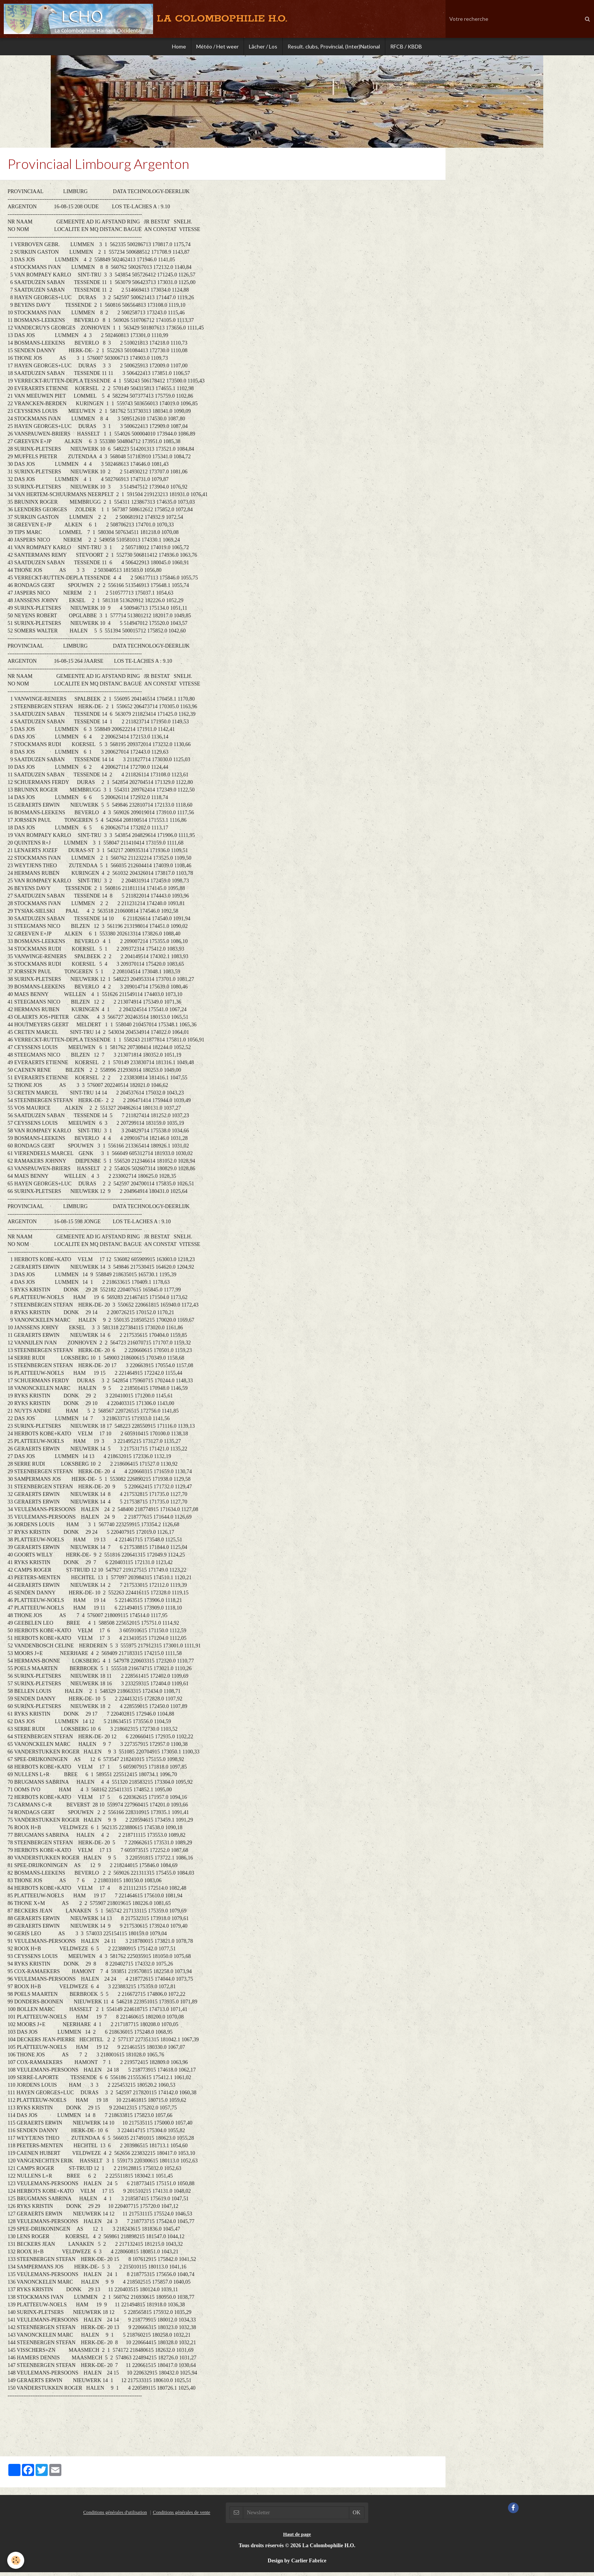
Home (176, 47)
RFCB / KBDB (409, 47)
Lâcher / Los (263, 47)
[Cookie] (16, 2560)
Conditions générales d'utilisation (115, 2516)
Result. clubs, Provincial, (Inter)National (335, 47)
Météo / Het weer (216, 47)
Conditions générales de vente (181, 2516)
